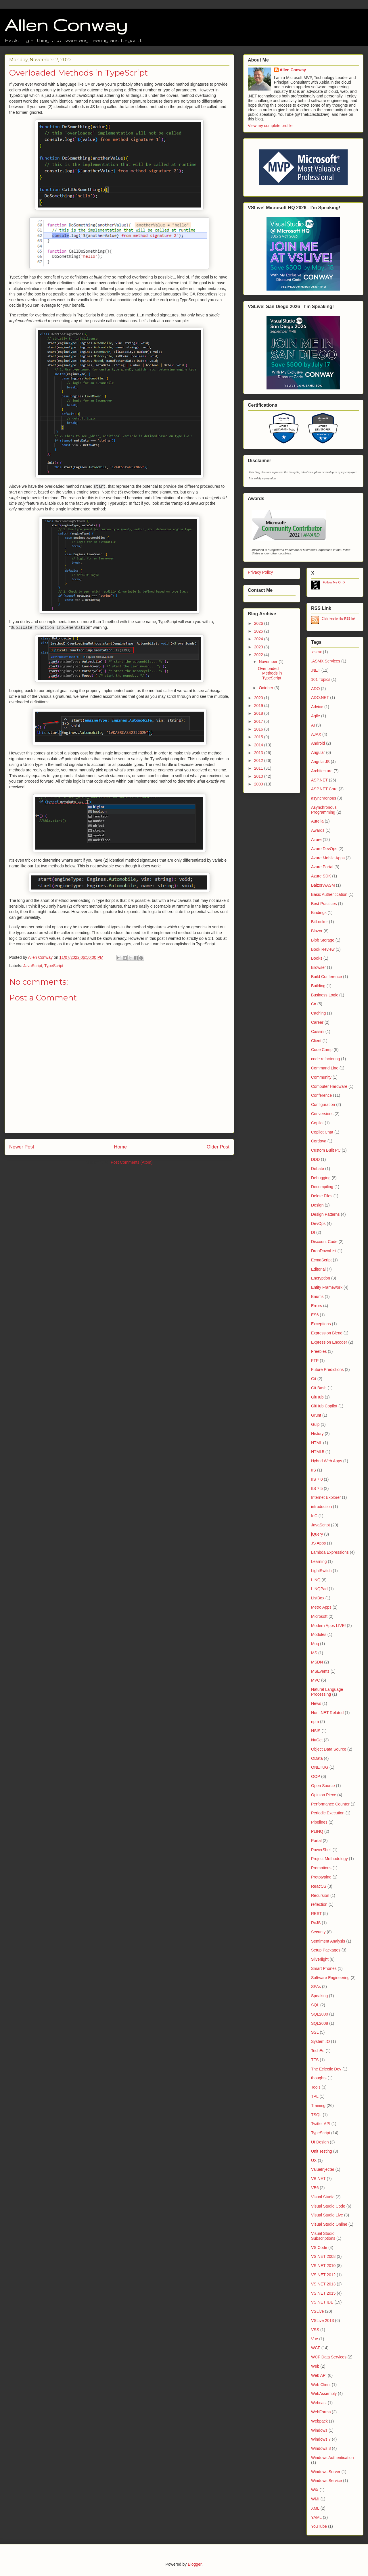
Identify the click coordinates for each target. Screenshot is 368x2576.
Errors (316, 1305)
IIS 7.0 (317, 1479)
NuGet (317, 1740)
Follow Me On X (334, 582)
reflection (319, 1904)
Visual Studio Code (328, 2206)
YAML (316, 2517)
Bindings (319, 912)
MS (314, 1653)
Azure (316, 839)
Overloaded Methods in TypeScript (270, 673)
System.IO (320, 2041)
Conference (321, 1095)
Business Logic (324, 995)
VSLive (317, 2311)
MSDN (317, 1662)
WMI (315, 2499)
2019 (259, 705)
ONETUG (319, 1767)
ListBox (317, 1598)
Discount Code (324, 1241)
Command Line (324, 1068)
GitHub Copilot (324, 1406)
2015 (259, 737)
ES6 (315, 1315)
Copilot (317, 1123)
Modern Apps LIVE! (328, 1625)
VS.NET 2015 (323, 2293)
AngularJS (320, 761)
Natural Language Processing (327, 1692)
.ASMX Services (325, 661)
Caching (318, 1013)
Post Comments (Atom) (131, 1162)
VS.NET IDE (322, 2302)
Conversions (322, 1113)
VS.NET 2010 (323, 2265)
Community (321, 1077)
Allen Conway (66, 24)
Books (316, 958)
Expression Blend (326, 1333)
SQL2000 (319, 2014)
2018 (259, 713)
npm (315, 1721)
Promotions (321, 1868)
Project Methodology (329, 1858)
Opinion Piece (323, 1795)
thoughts (319, 2078)
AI (313, 725)
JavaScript (32, 965)
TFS (315, 2060)
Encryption (320, 1278)
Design (317, 1205)
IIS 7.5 (317, 1488)
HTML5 (317, 1451)
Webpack (319, 2421)
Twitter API (320, 2123)
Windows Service (326, 2480)
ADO (315, 688)
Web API (319, 2375)
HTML (316, 1442)
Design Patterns (325, 1214)
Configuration (323, 1104)
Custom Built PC (326, 1150)
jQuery (317, 1534)
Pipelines (319, 1822)
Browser (318, 967)
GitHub (317, 1397)
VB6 (315, 2187)
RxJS (316, 1922)
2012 (259, 760)
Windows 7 (321, 2439)
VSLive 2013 (322, 2320)
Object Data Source (328, 1749)
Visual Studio (322, 2197)
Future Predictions (327, 1369)
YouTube (319, 2526)
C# (313, 1004)
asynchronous (323, 798)
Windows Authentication (332, 2457)
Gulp (315, 1424)
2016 (259, 729)
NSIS (316, 1730)
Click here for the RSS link (338, 618)
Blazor (317, 931)
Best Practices (324, 903)
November (268, 661)
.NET (315, 670)
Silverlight (320, 1959)
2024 (259, 639)
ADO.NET (320, 697)
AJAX (316, 734)
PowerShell (321, 1849)
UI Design (320, 2142)
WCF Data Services (328, 2357)
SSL (315, 2032)
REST (316, 1913)
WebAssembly (324, 2393)
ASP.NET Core (324, 789)
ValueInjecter (322, 2169)
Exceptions (321, 1323)
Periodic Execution (327, 1813)
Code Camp (322, 1049)
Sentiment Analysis (328, 1941)
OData (317, 1758)
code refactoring (325, 1058)
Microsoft (319, 1616)
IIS (313, 1470)
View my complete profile (270, 125)
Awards (317, 830)
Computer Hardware (329, 1086)
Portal (316, 1840)
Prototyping (321, 1877)
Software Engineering (330, 1977)
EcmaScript (321, 1260)
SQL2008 (319, 2023)
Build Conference (326, 976)
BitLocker (319, 921)
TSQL (316, 2114)
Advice (317, 706)
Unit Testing (321, 2151)
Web (315, 2366)
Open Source (323, 1785)
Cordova (318, 1141)
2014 (259, 745)
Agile (315, 716)
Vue (314, 2339)
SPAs (316, 1986)
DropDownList (323, 1250)
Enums (317, 1296)
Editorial (318, 1269)
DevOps (318, 1223)
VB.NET (318, 2178)
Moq (315, 1643)
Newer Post (21, 1147)
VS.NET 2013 (323, 2284)
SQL (315, 2005)
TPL (315, 2096)
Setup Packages (325, 1950)
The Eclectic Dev (326, 2069)
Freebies (319, 1351)
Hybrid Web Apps (326, 1461)
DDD (315, 1159)
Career (317, 1022)
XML (315, 2508)
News (316, 1703)
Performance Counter (330, 1804)
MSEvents (320, 1671)
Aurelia (317, 821)
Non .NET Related (327, 1712)
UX (314, 2160)
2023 (259, 647)
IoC (314, 1515)
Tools (316, 2087)
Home (120, 1147)
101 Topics (320, 679)
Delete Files (321, 1196)
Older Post (218, 1147)
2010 (259, 776)
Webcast (319, 2402)
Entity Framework (326, 1287)
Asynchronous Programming (324, 810)
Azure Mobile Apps (328, 858)
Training (318, 2105)
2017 (259, 721)
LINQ (316, 1580)
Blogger (194, 2564)
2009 (259, 784)
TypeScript (53, 965)
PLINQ (317, 1831)
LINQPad (319, 1588)
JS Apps (318, 1543)
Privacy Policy (260, 572)
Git (313, 1378)
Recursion (320, 1895)
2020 (259, 698)
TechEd (318, 2050)
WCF (315, 2348)
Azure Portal (322, 867)
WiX (315, 2489)
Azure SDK (321, 876)
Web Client (321, 2384)
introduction (321, 1506)
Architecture (322, 771)
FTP (315, 1360)
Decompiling (322, 1186)
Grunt (316, 1415)
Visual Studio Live (327, 2215)
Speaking (319, 1995)
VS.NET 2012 (323, 2275)
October (266, 687)
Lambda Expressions (330, 1552)
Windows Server (325, 2471)
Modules (318, 1634)
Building (318, 985)
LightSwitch (321, 1570)
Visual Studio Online (329, 2224)
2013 (259, 752)
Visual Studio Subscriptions (323, 2236)
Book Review (323, 949)
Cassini (317, 1031)
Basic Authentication (329, 894)
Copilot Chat (322, 1132)
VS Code (319, 2247)
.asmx (316, 652)
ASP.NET (319, 780)
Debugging (321, 1177)
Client (316, 1040)
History (317, 1433)
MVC (315, 1680)
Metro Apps (321, 1607)
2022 (259, 654)
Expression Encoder (329, 1342)
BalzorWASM (323, 885)
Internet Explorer (326, 1497)
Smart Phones (324, 1968)
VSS (315, 2329)
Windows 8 (321, 2448)
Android (318, 743)
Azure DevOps (324, 848)
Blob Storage (322, 940)
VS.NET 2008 (323, 2256)
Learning (319, 1561)
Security (318, 1932)
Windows (319, 2430)
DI (313, 1232)
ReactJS (318, 1886)
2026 (259, 623)
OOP (315, 1776)
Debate (317, 1168)
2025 (259, 631)
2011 (259, 768)
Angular (318, 752)
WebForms (321, 2412)
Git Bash (319, 1388)
